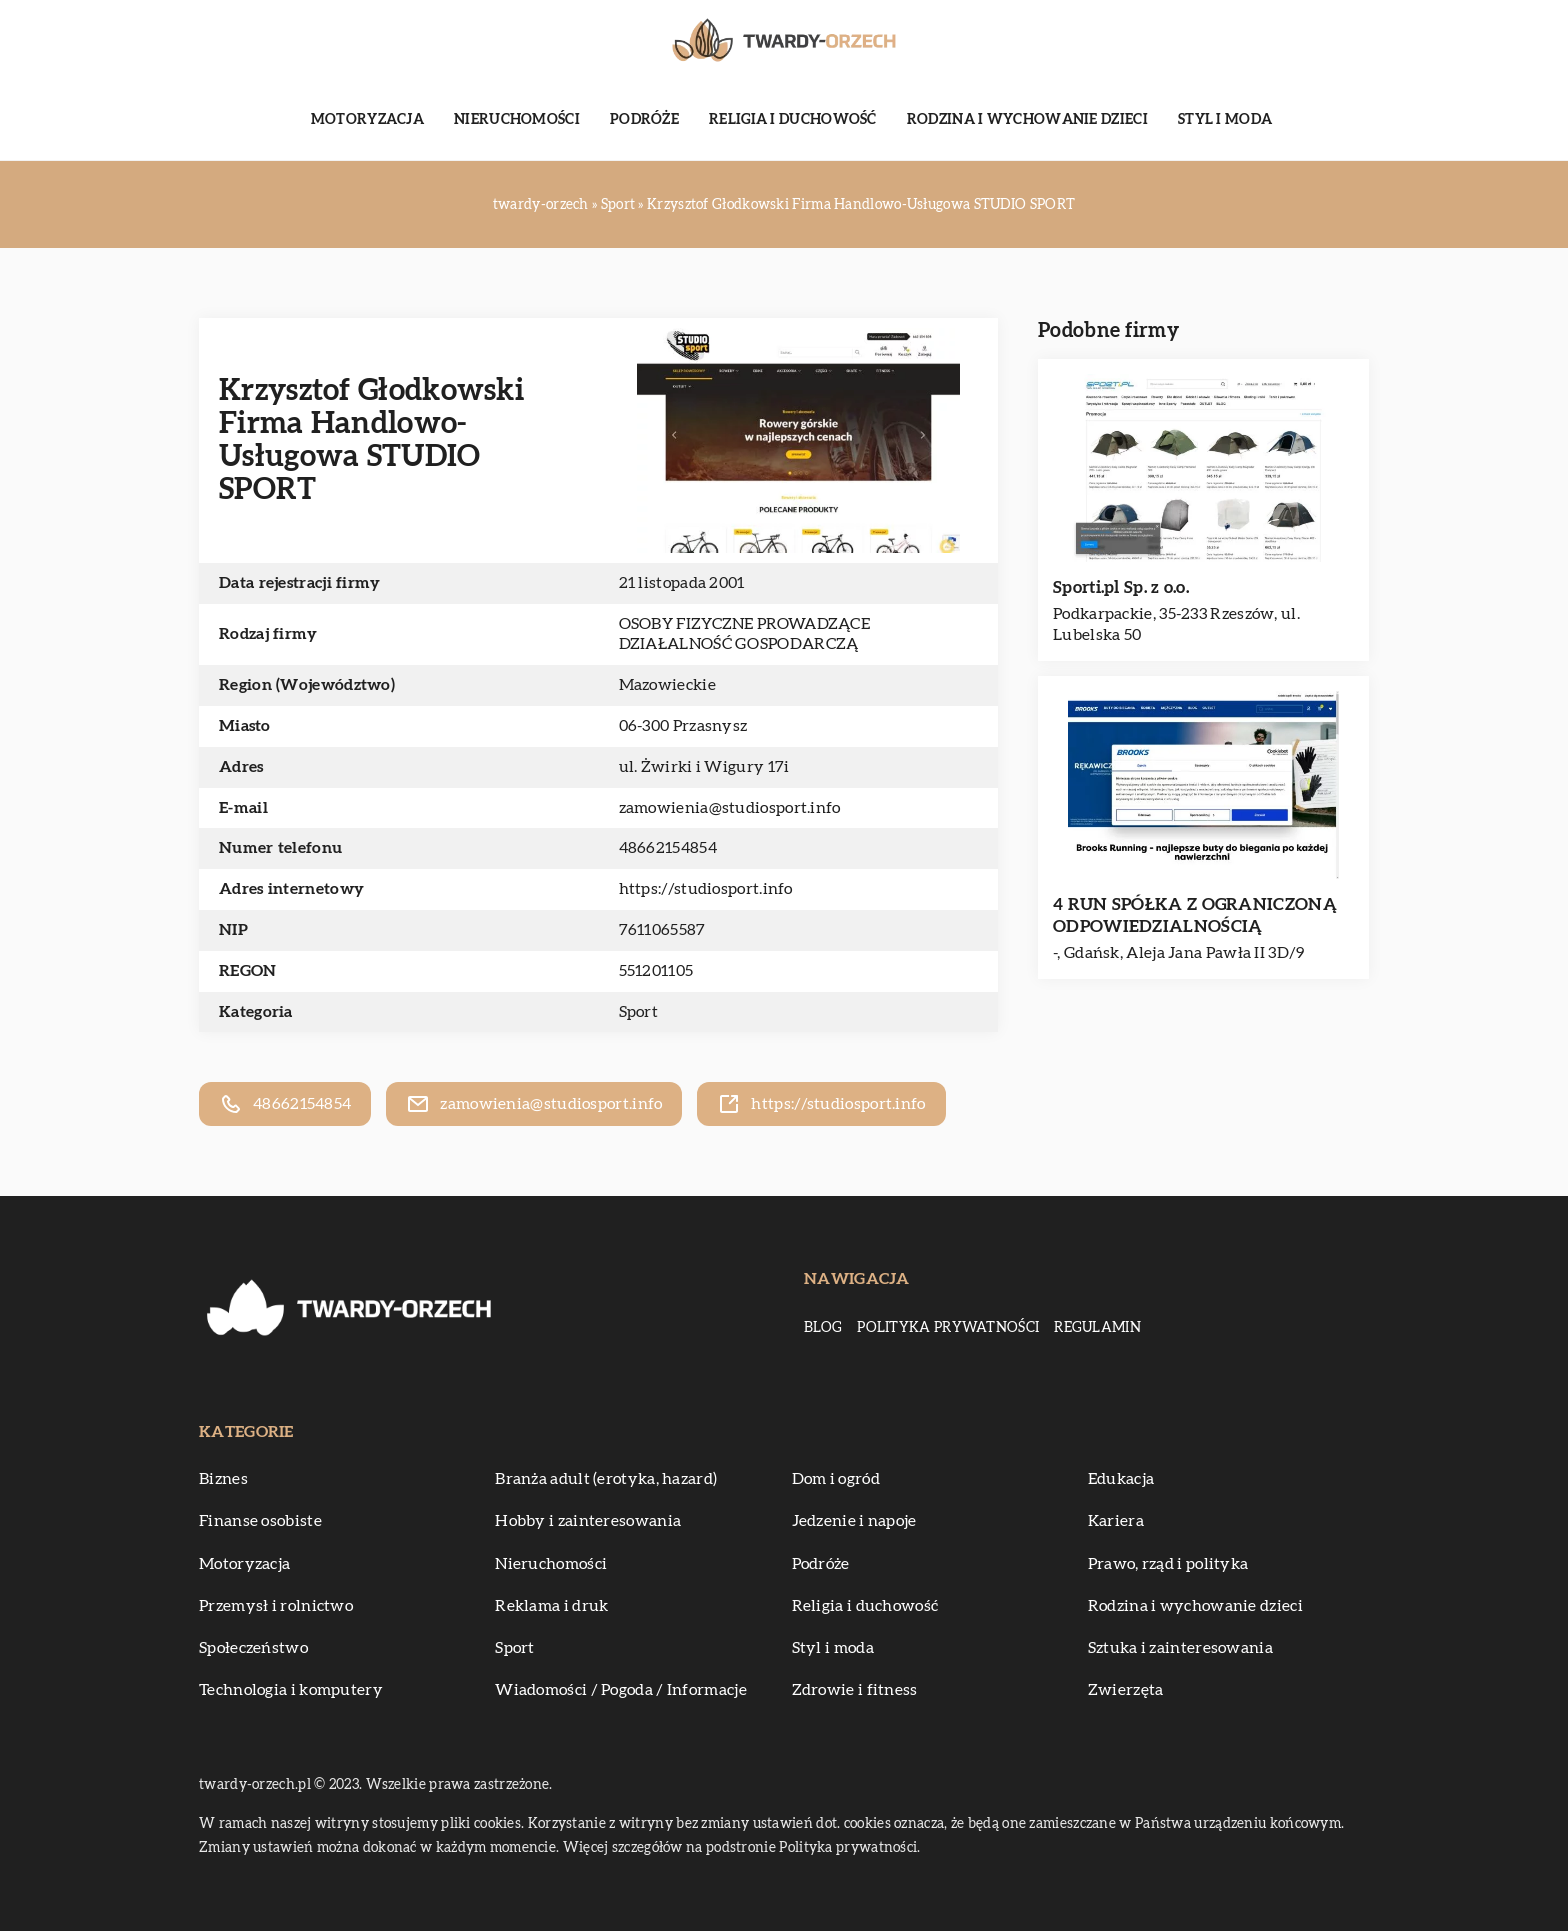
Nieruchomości (517, 120)
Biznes (223, 1479)
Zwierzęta (1126, 1690)
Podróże (644, 120)
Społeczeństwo (253, 1648)
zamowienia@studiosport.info (730, 808)
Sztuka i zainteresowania (1180, 1648)
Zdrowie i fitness (855, 1690)
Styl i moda (1225, 120)
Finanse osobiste (260, 1521)
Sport (639, 1012)
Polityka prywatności (948, 1328)
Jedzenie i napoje (854, 1521)
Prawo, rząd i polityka (1168, 1564)
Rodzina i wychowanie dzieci (1027, 120)
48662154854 (668, 848)
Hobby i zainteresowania (588, 1521)
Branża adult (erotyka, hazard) (606, 1479)
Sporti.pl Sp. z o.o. (1121, 587)
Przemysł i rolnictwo (276, 1606)
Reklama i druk (551, 1606)
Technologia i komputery (291, 1690)
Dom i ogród (836, 1479)
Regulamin (1097, 1328)
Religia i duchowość (793, 120)
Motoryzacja (367, 120)
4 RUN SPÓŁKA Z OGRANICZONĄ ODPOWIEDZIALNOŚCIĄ (1195, 915)
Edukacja (1121, 1479)
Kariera (1116, 1521)
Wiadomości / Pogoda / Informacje (621, 1690)
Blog (823, 1328)
